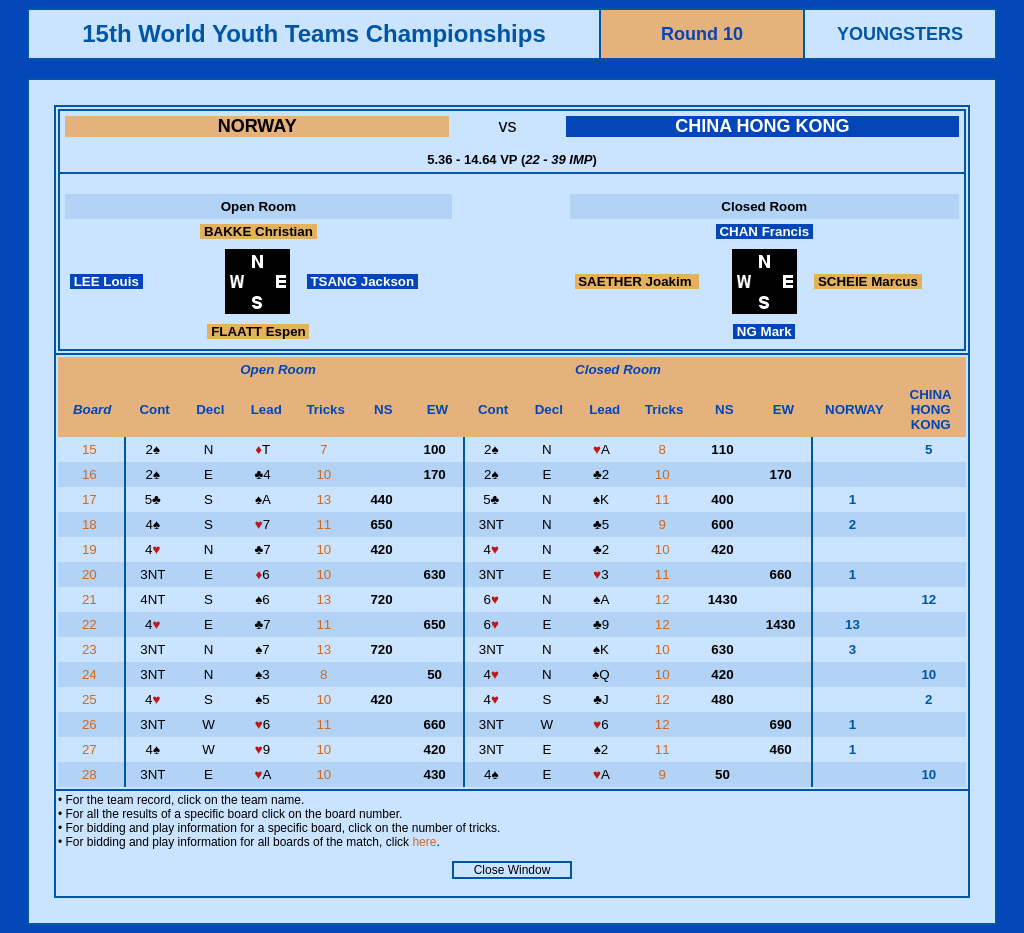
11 (664, 499)
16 (91, 474)
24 (91, 674)
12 (664, 599)
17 (91, 499)
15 (91, 449)
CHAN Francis (764, 231)
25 (91, 699)
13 (325, 499)
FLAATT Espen (258, 331)
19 (91, 549)
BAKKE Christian (258, 231)
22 (91, 624)
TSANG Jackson (362, 281)
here (424, 842)
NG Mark (764, 331)
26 (91, 724)
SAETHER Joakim (637, 281)
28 (91, 774)
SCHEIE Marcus (867, 281)
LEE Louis (106, 281)
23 (91, 649)
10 (325, 474)
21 (91, 599)
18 (91, 524)
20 (91, 574)
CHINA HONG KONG (762, 126)
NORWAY (257, 126)
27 (91, 749)
